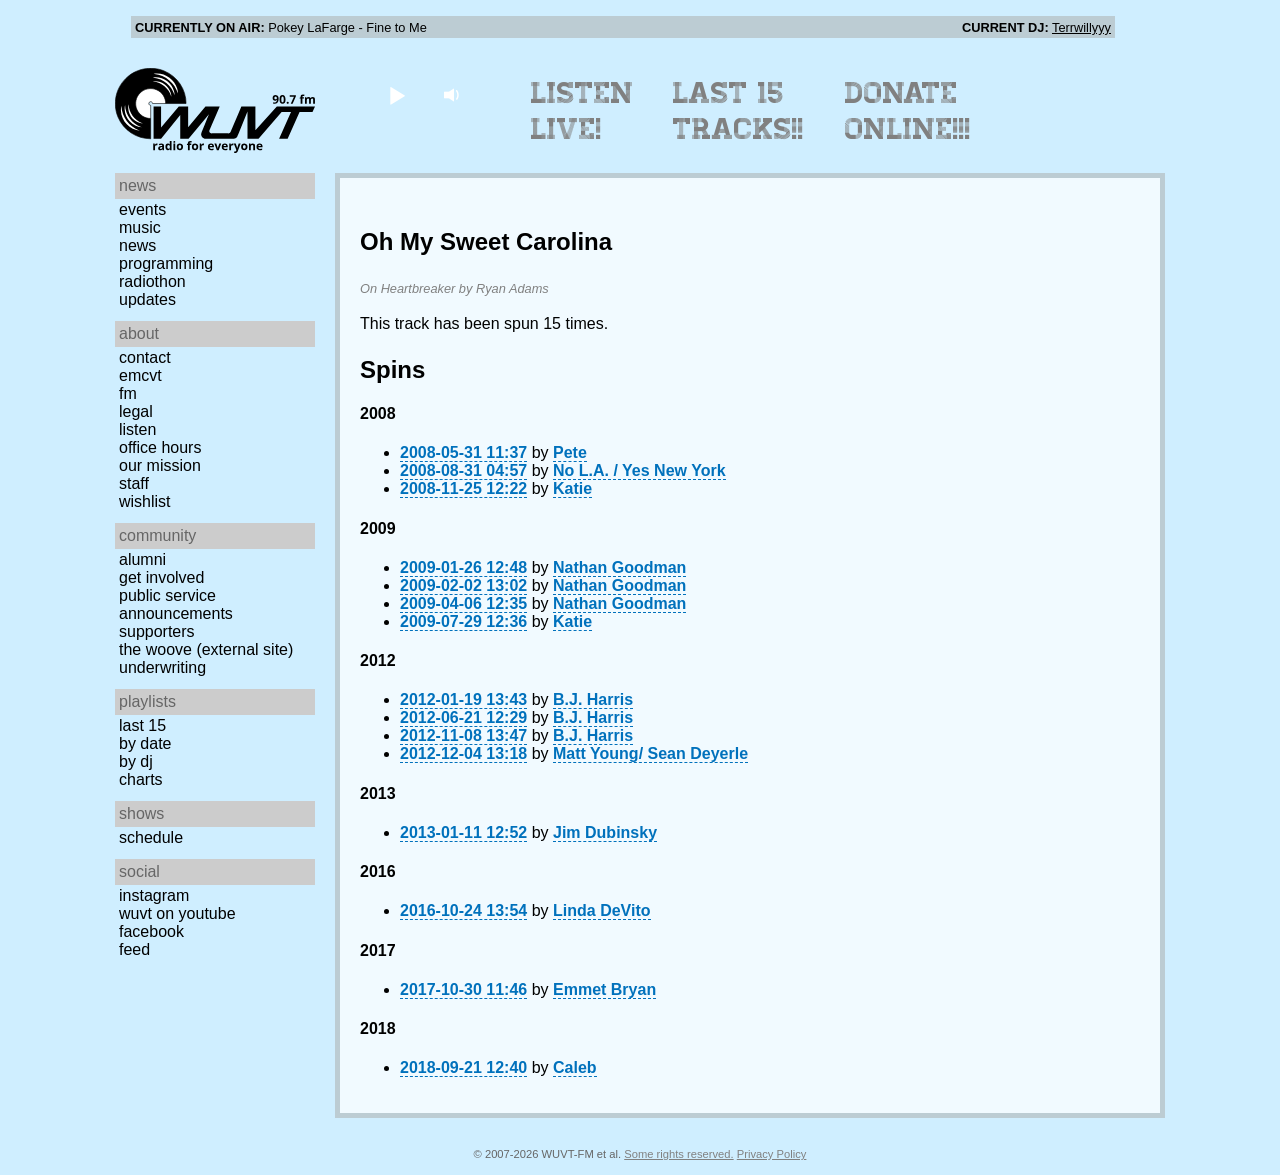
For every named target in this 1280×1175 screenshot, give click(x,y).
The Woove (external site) (206, 649)
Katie (572, 488)
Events (142, 209)
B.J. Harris (593, 699)
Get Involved (161, 577)
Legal (136, 411)
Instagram (154, 895)
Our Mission (160, 465)
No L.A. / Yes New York (639, 470)
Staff (134, 483)
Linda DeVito (602, 910)
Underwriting (162, 667)
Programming (166, 263)
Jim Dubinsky (605, 832)
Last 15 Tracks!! (738, 111)
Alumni (142, 559)
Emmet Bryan (604, 989)
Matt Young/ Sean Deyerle (650, 753)
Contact (145, 357)
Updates (147, 299)
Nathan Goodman (619, 567)
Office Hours (160, 447)
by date (145, 743)
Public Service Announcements (176, 604)
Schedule (151, 837)
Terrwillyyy (1081, 27)
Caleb (575, 1067)
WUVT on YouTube (177, 913)
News (137, 245)
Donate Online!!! (908, 111)
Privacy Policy (772, 1154)
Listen (137, 429)
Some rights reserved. (678, 1154)
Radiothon (152, 281)
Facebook (151, 931)
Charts (141, 779)
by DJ (136, 761)
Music (140, 227)
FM (128, 393)
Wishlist (145, 501)
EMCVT (140, 375)
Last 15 (142, 725)
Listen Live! (582, 111)
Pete (570, 452)
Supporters (157, 631)
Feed (134, 949)
